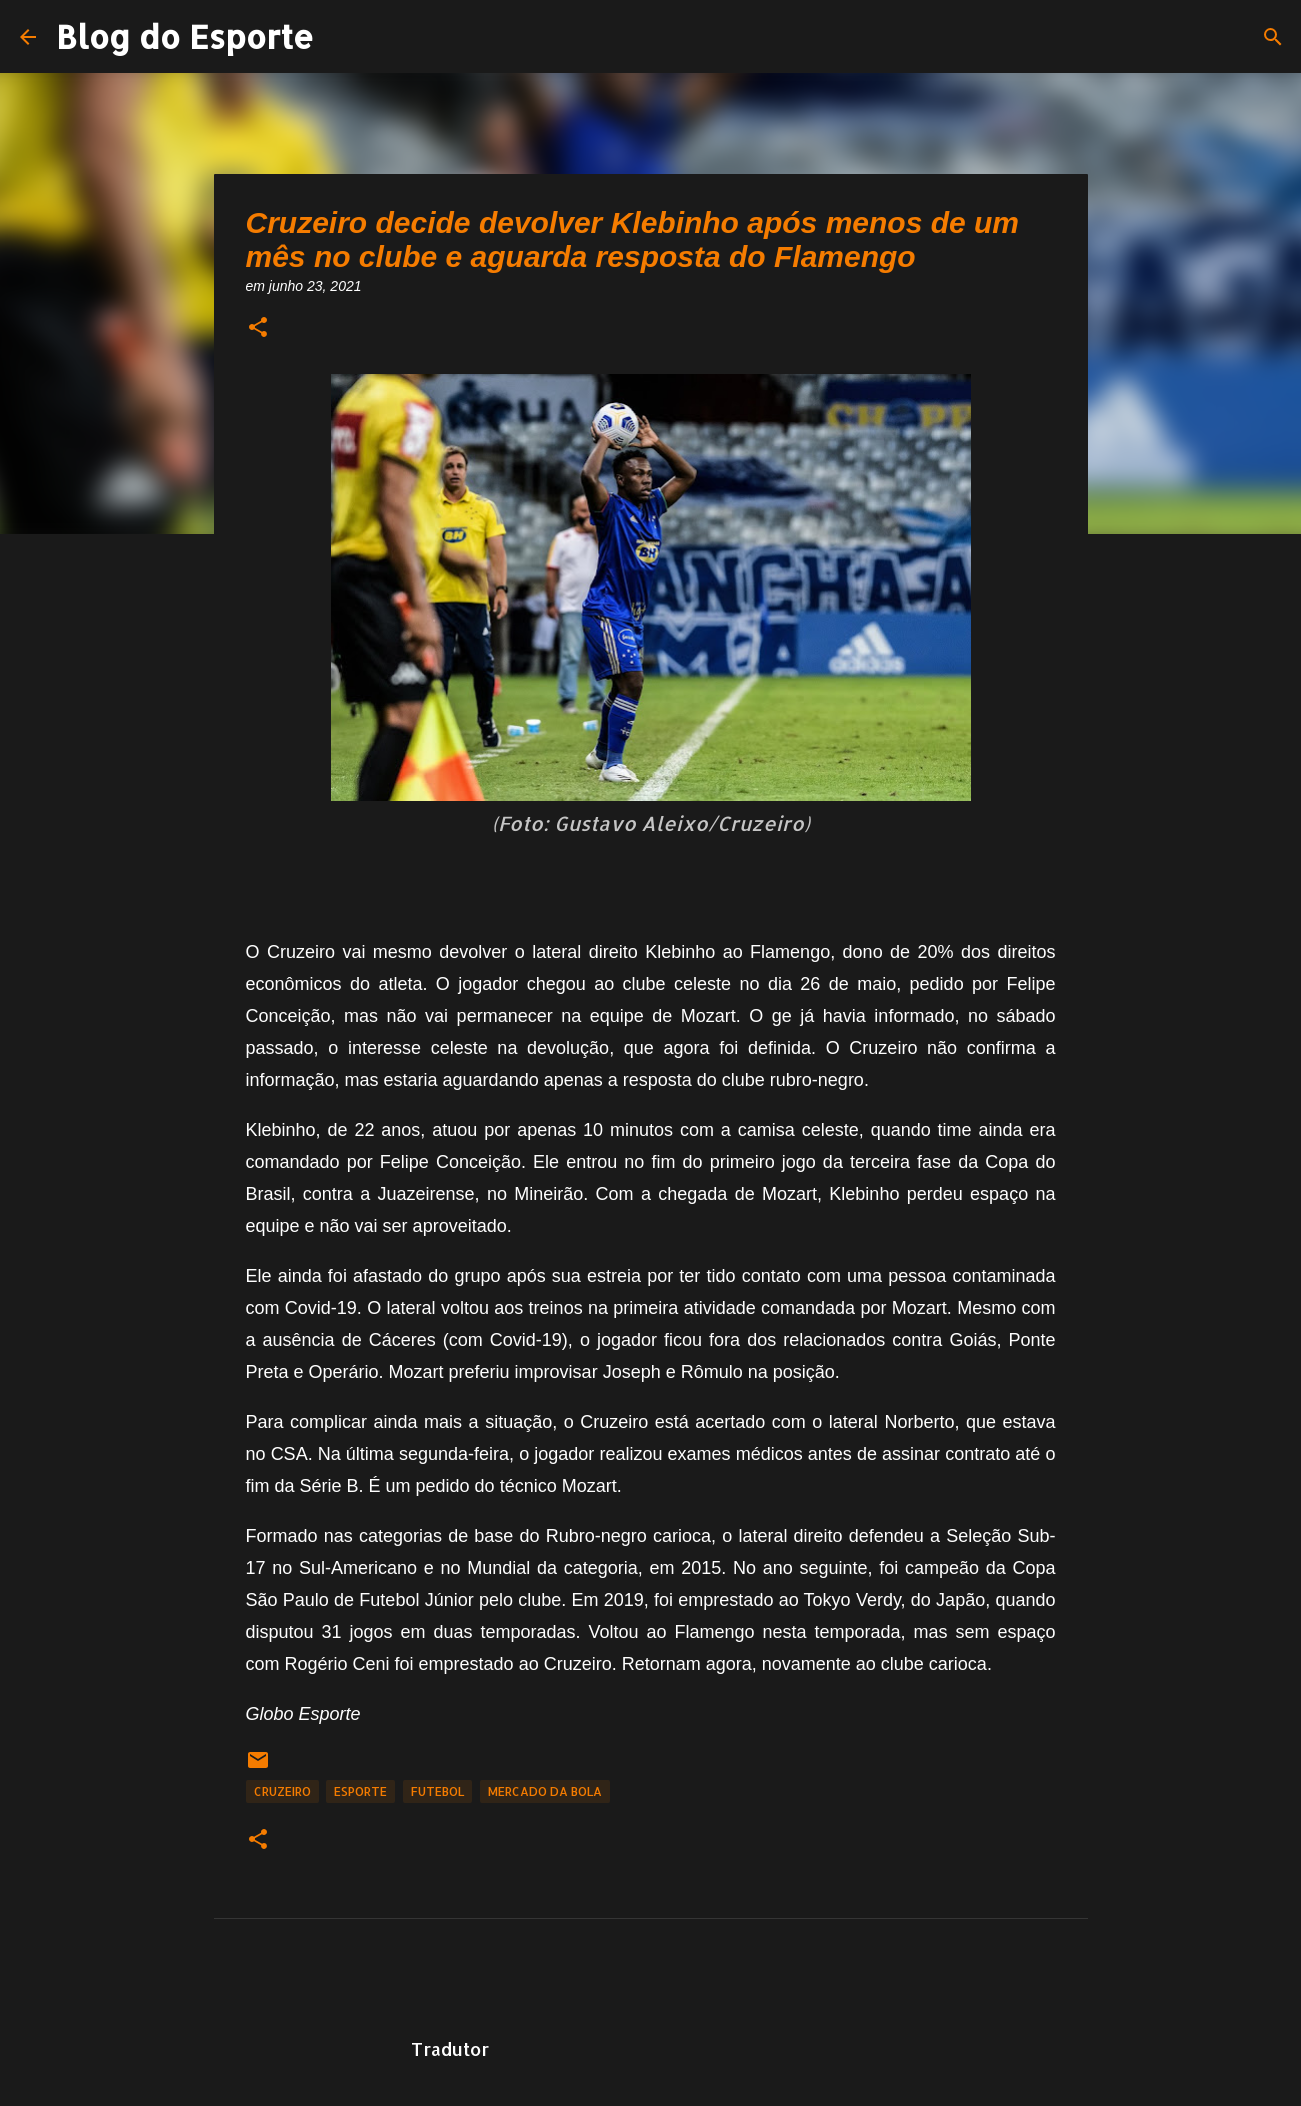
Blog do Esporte (185, 36)
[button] (258, 328)
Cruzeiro (282, 1791)
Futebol (437, 1791)
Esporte (360, 1791)
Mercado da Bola (545, 1791)
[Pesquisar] (1273, 37)
